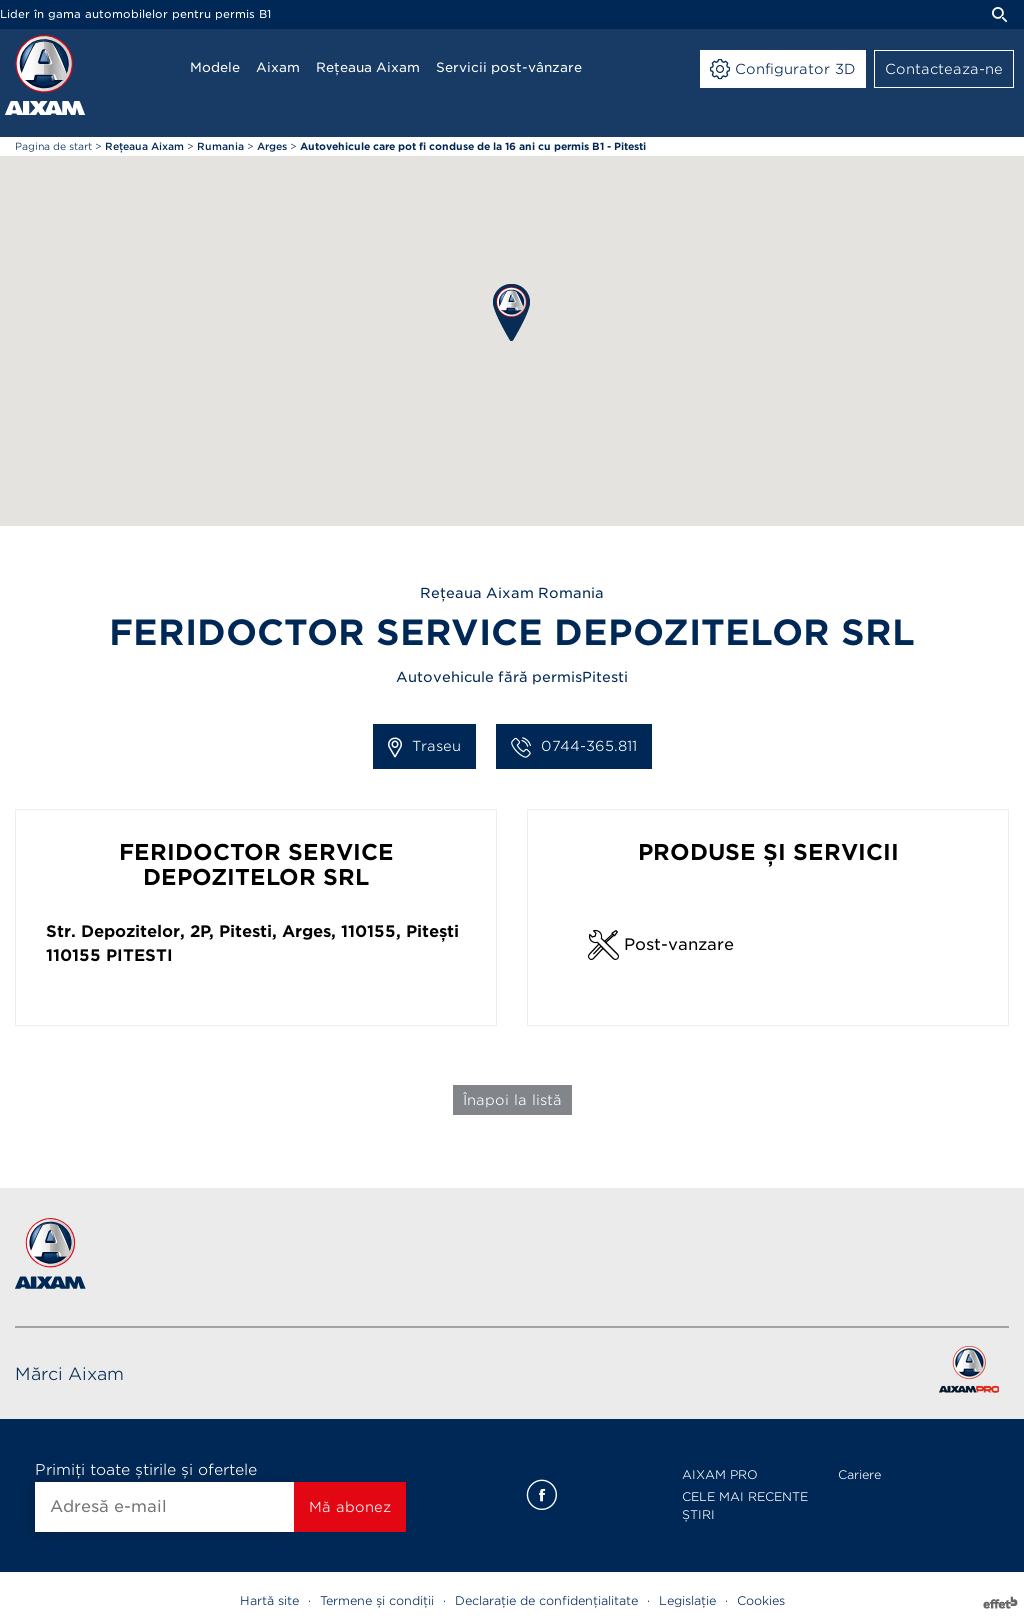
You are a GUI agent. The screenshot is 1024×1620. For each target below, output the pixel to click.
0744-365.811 (574, 747)
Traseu (424, 747)
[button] (511, 312)
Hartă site (269, 1600)
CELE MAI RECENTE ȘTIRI (745, 1505)
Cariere (859, 1474)
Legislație (687, 1600)
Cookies (761, 1600)
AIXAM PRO (720, 1474)
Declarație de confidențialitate (546, 1600)
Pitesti (139, 955)
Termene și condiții (377, 1600)
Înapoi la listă (512, 1100)
